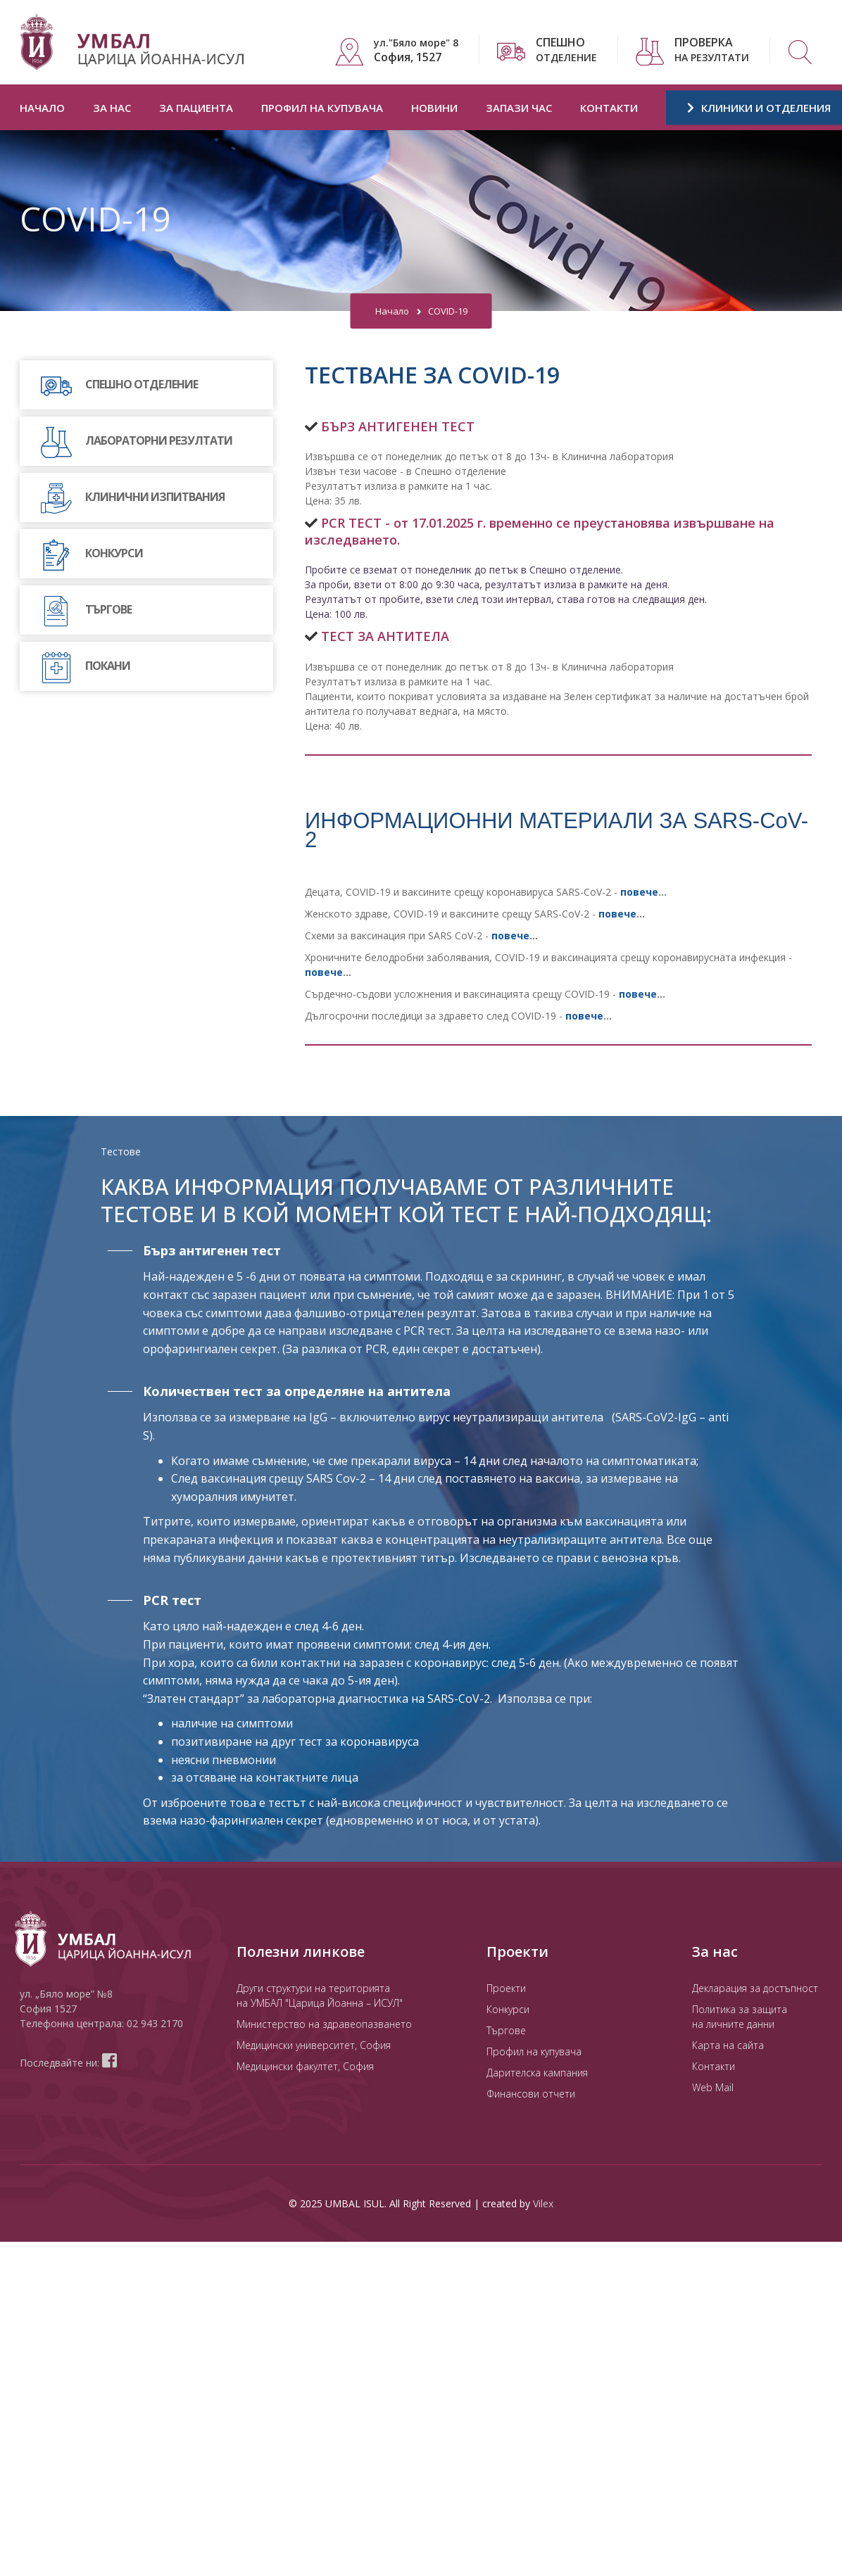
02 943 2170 (155, 2023)
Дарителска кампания (537, 2072)
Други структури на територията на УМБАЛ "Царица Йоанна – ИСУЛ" (320, 1995)
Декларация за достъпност (755, 1988)
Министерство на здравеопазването (324, 2024)
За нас (112, 108)
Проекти (506, 1988)
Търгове (506, 2030)
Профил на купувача (322, 108)
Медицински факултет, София (305, 2066)
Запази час (519, 108)
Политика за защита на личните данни (739, 2017)
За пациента (196, 108)
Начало (42, 108)
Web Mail (713, 2087)
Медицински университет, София (314, 2045)
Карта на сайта (728, 2045)
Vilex (543, 2203)
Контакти (609, 108)
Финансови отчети (530, 2093)
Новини (434, 108)
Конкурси (507, 2009)
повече (638, 994)
